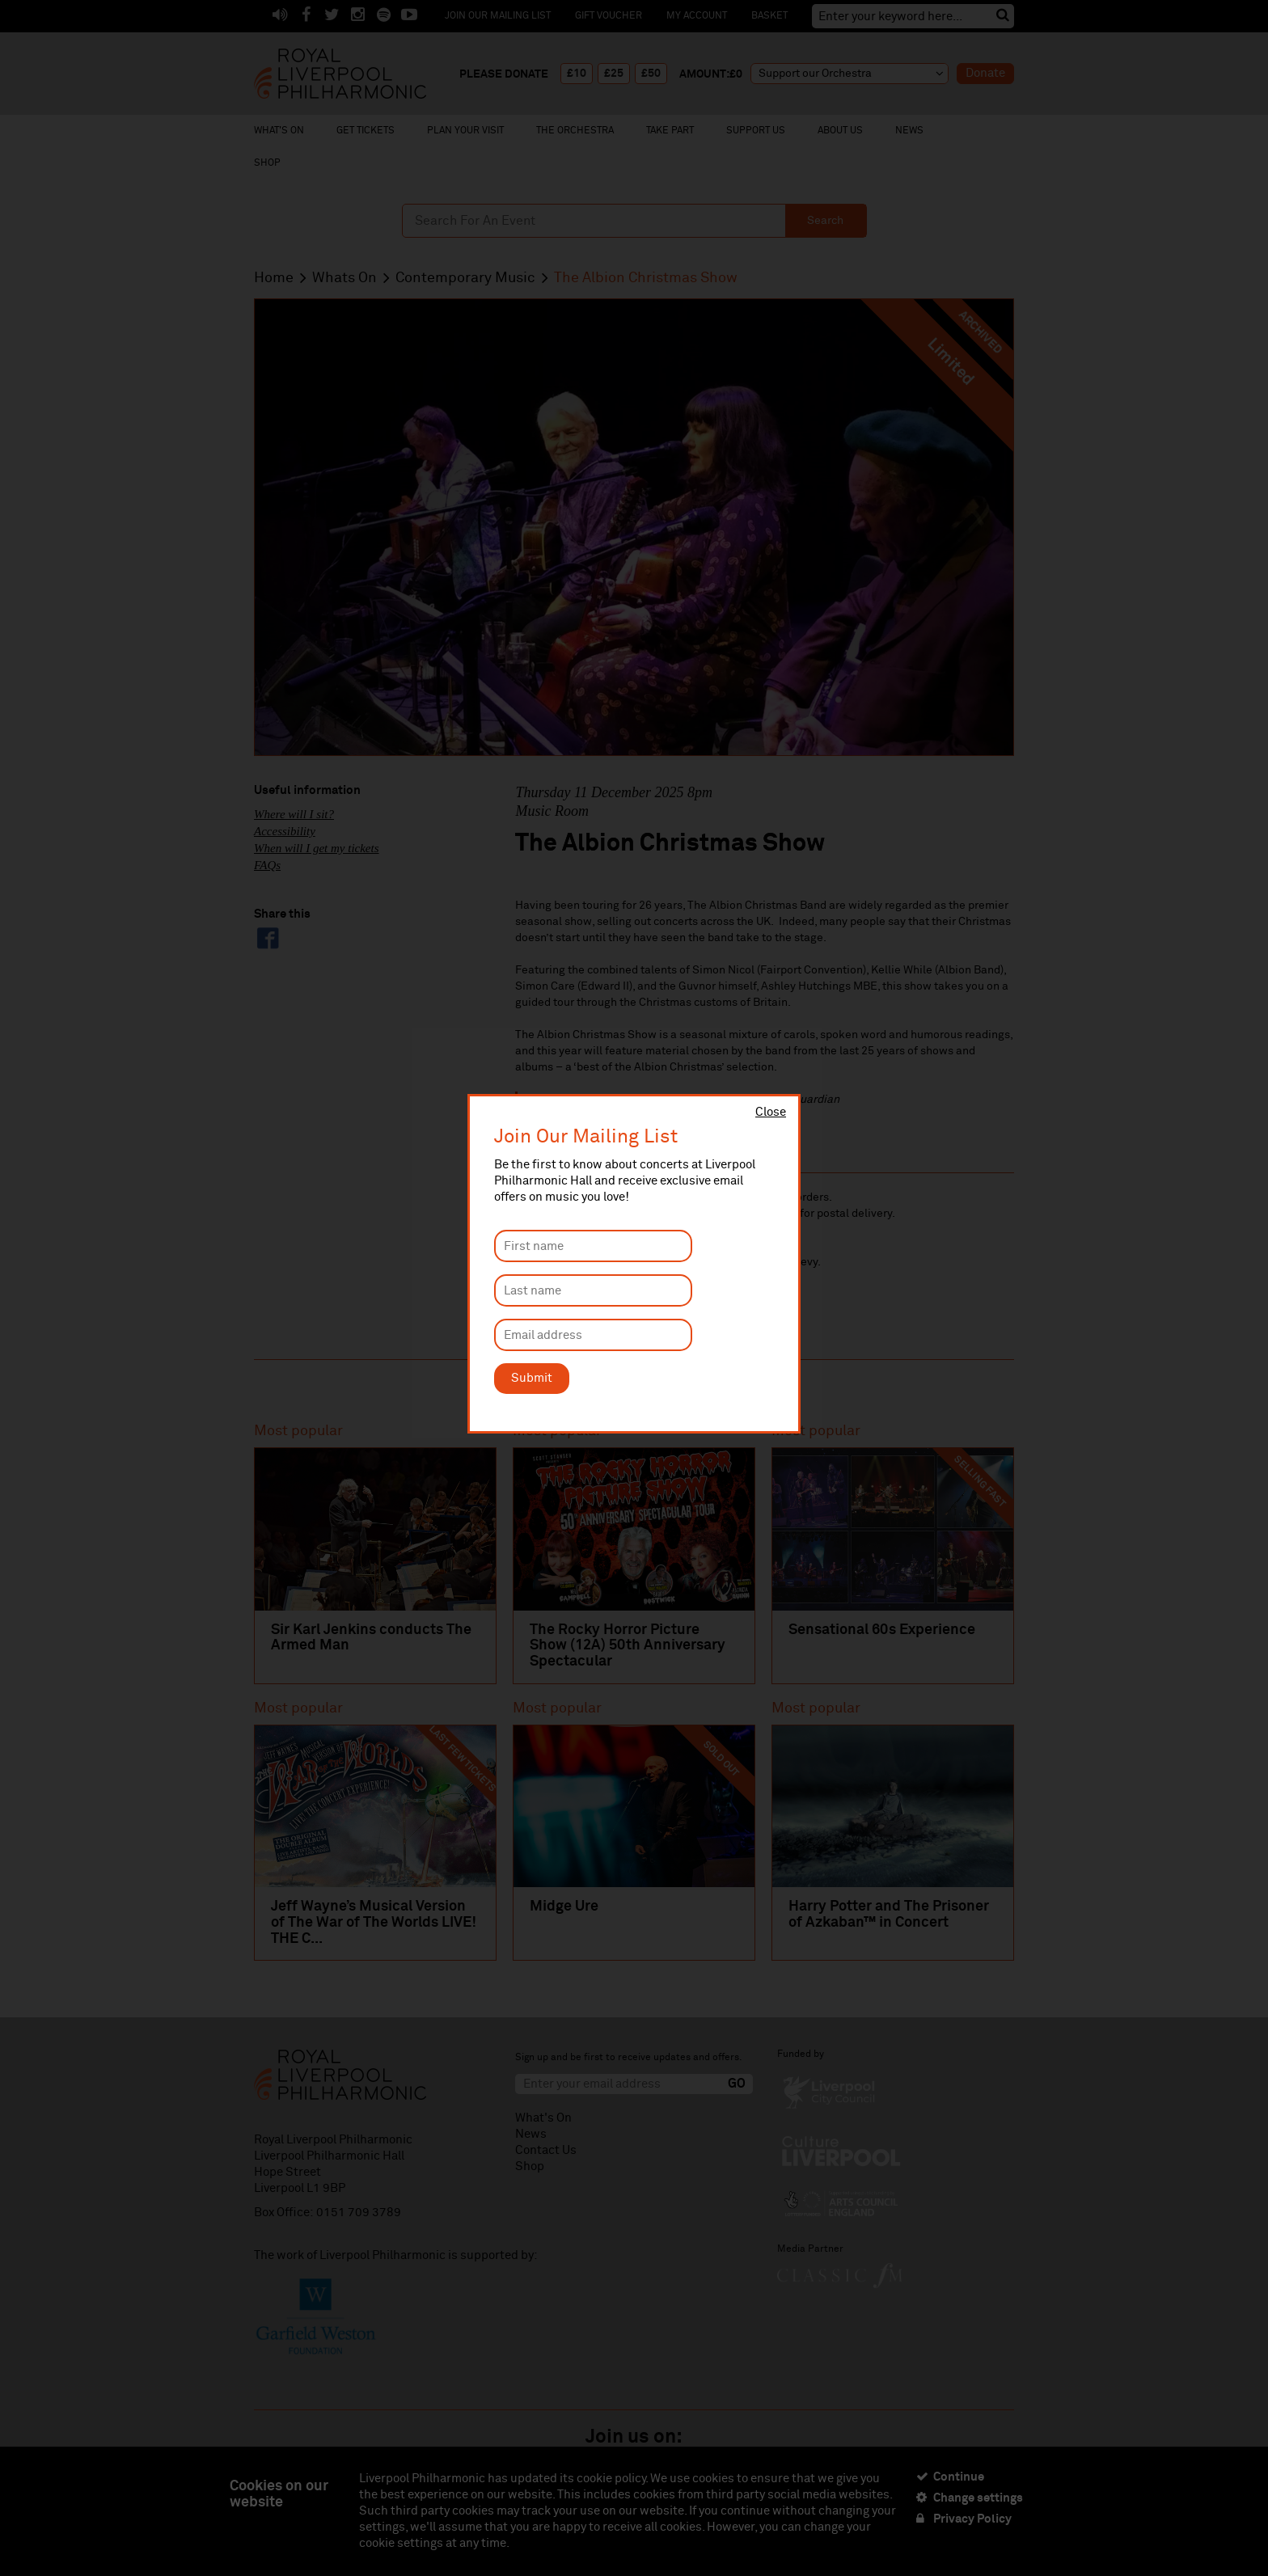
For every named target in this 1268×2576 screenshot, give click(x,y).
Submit (531, 1378)
